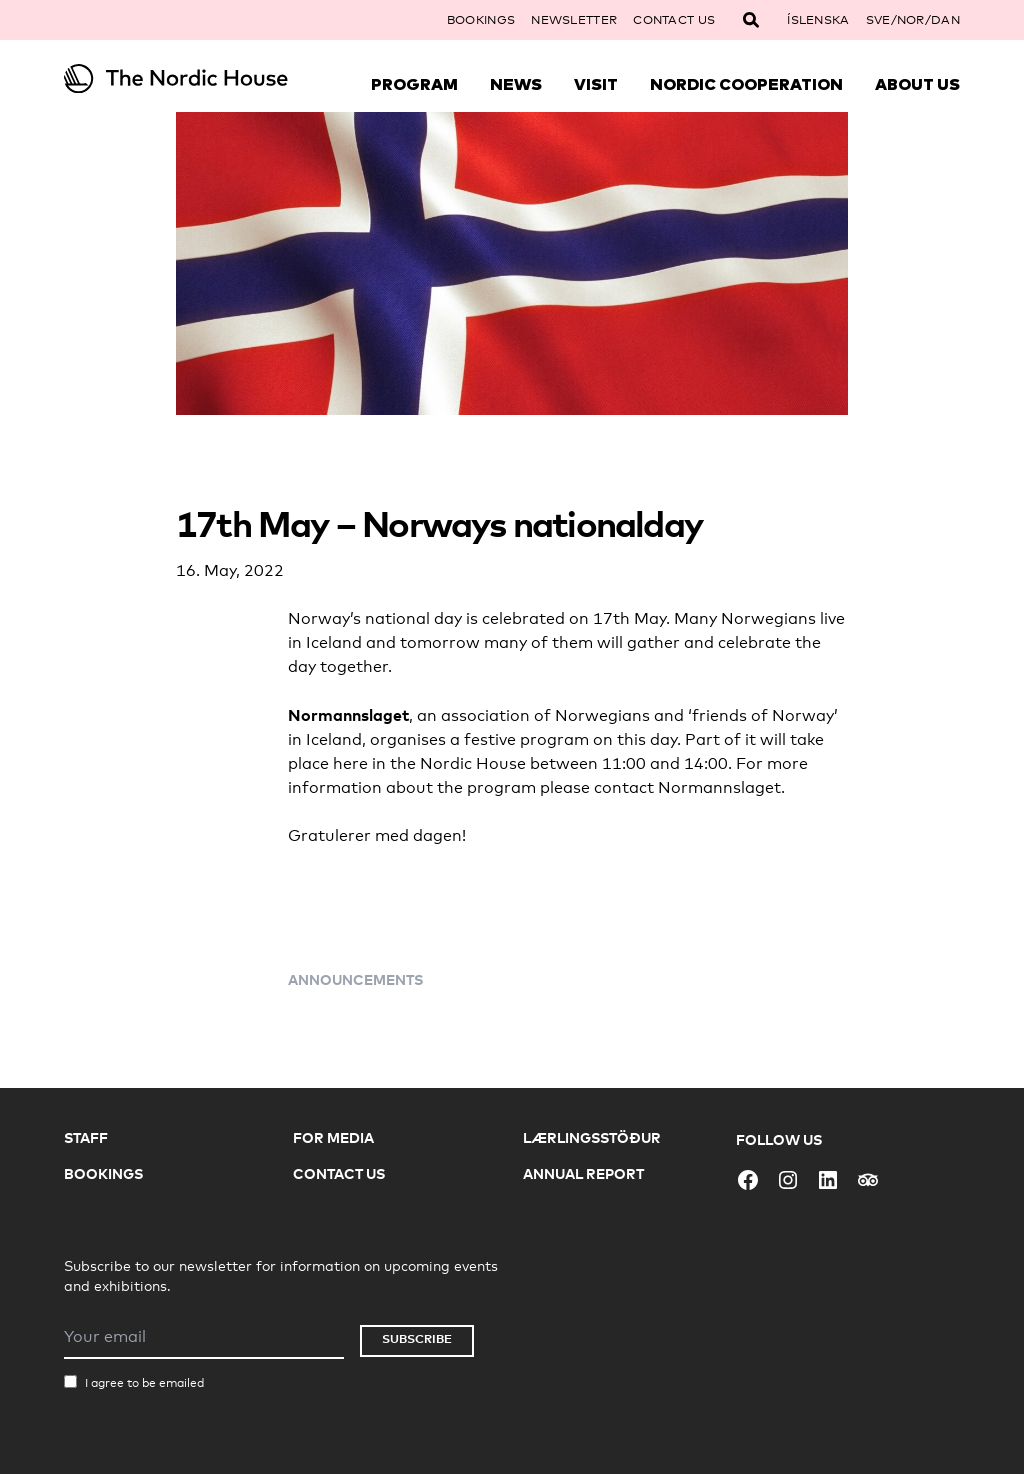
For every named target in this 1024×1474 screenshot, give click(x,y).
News (516, 84)
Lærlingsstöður (592, 1137)
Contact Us (674, 20)
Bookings (481, 20)
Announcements (355, 979)
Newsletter (574, 20)
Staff (86, 1137)
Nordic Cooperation (746, 84)
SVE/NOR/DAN (913, 20)
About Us (917, 84)
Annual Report (583, 1173)
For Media (333, 1137)
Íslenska (818, 20)
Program (414, 84)
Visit (596, 84)
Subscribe (417, 1338)
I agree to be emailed (144, 1383)
